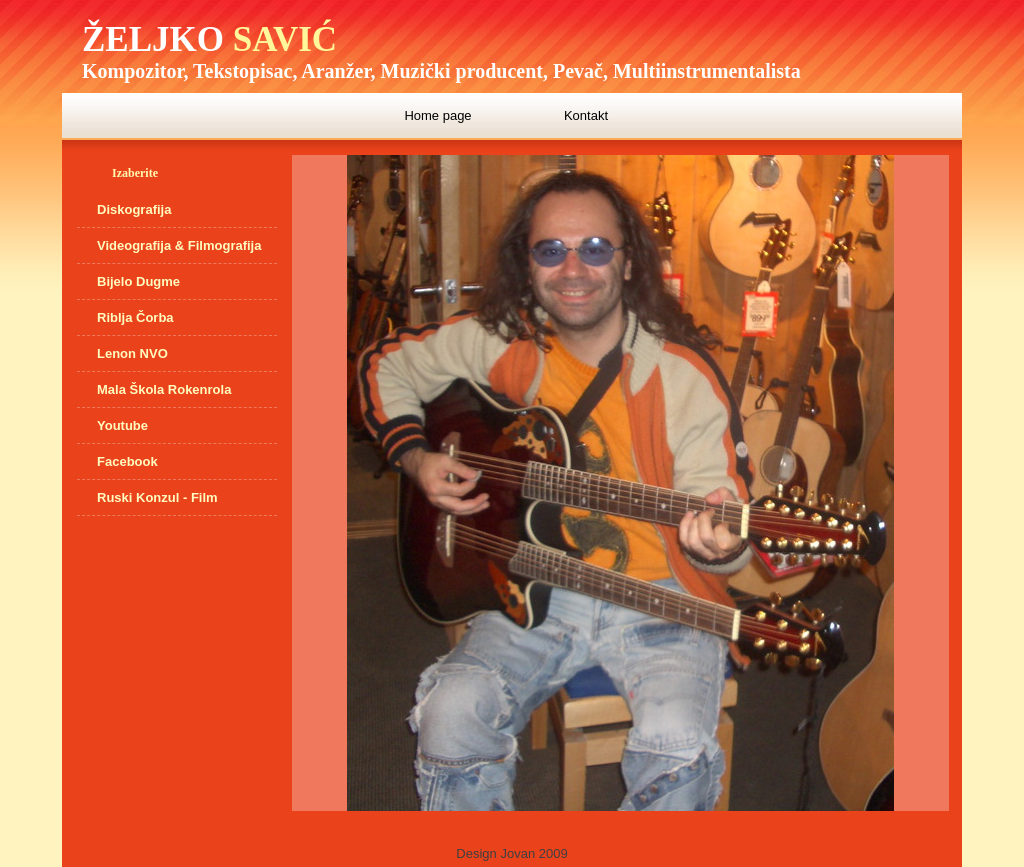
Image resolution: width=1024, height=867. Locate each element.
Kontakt (586, 115)
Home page (437, 115)
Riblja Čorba (135, 317)
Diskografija (134, 209)
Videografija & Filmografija (179, 245)
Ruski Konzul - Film (157, 497)
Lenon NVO (132, 353)
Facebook (127, 461)
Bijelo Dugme (138, 281)
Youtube (122, 425)
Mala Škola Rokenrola (164, 389)
